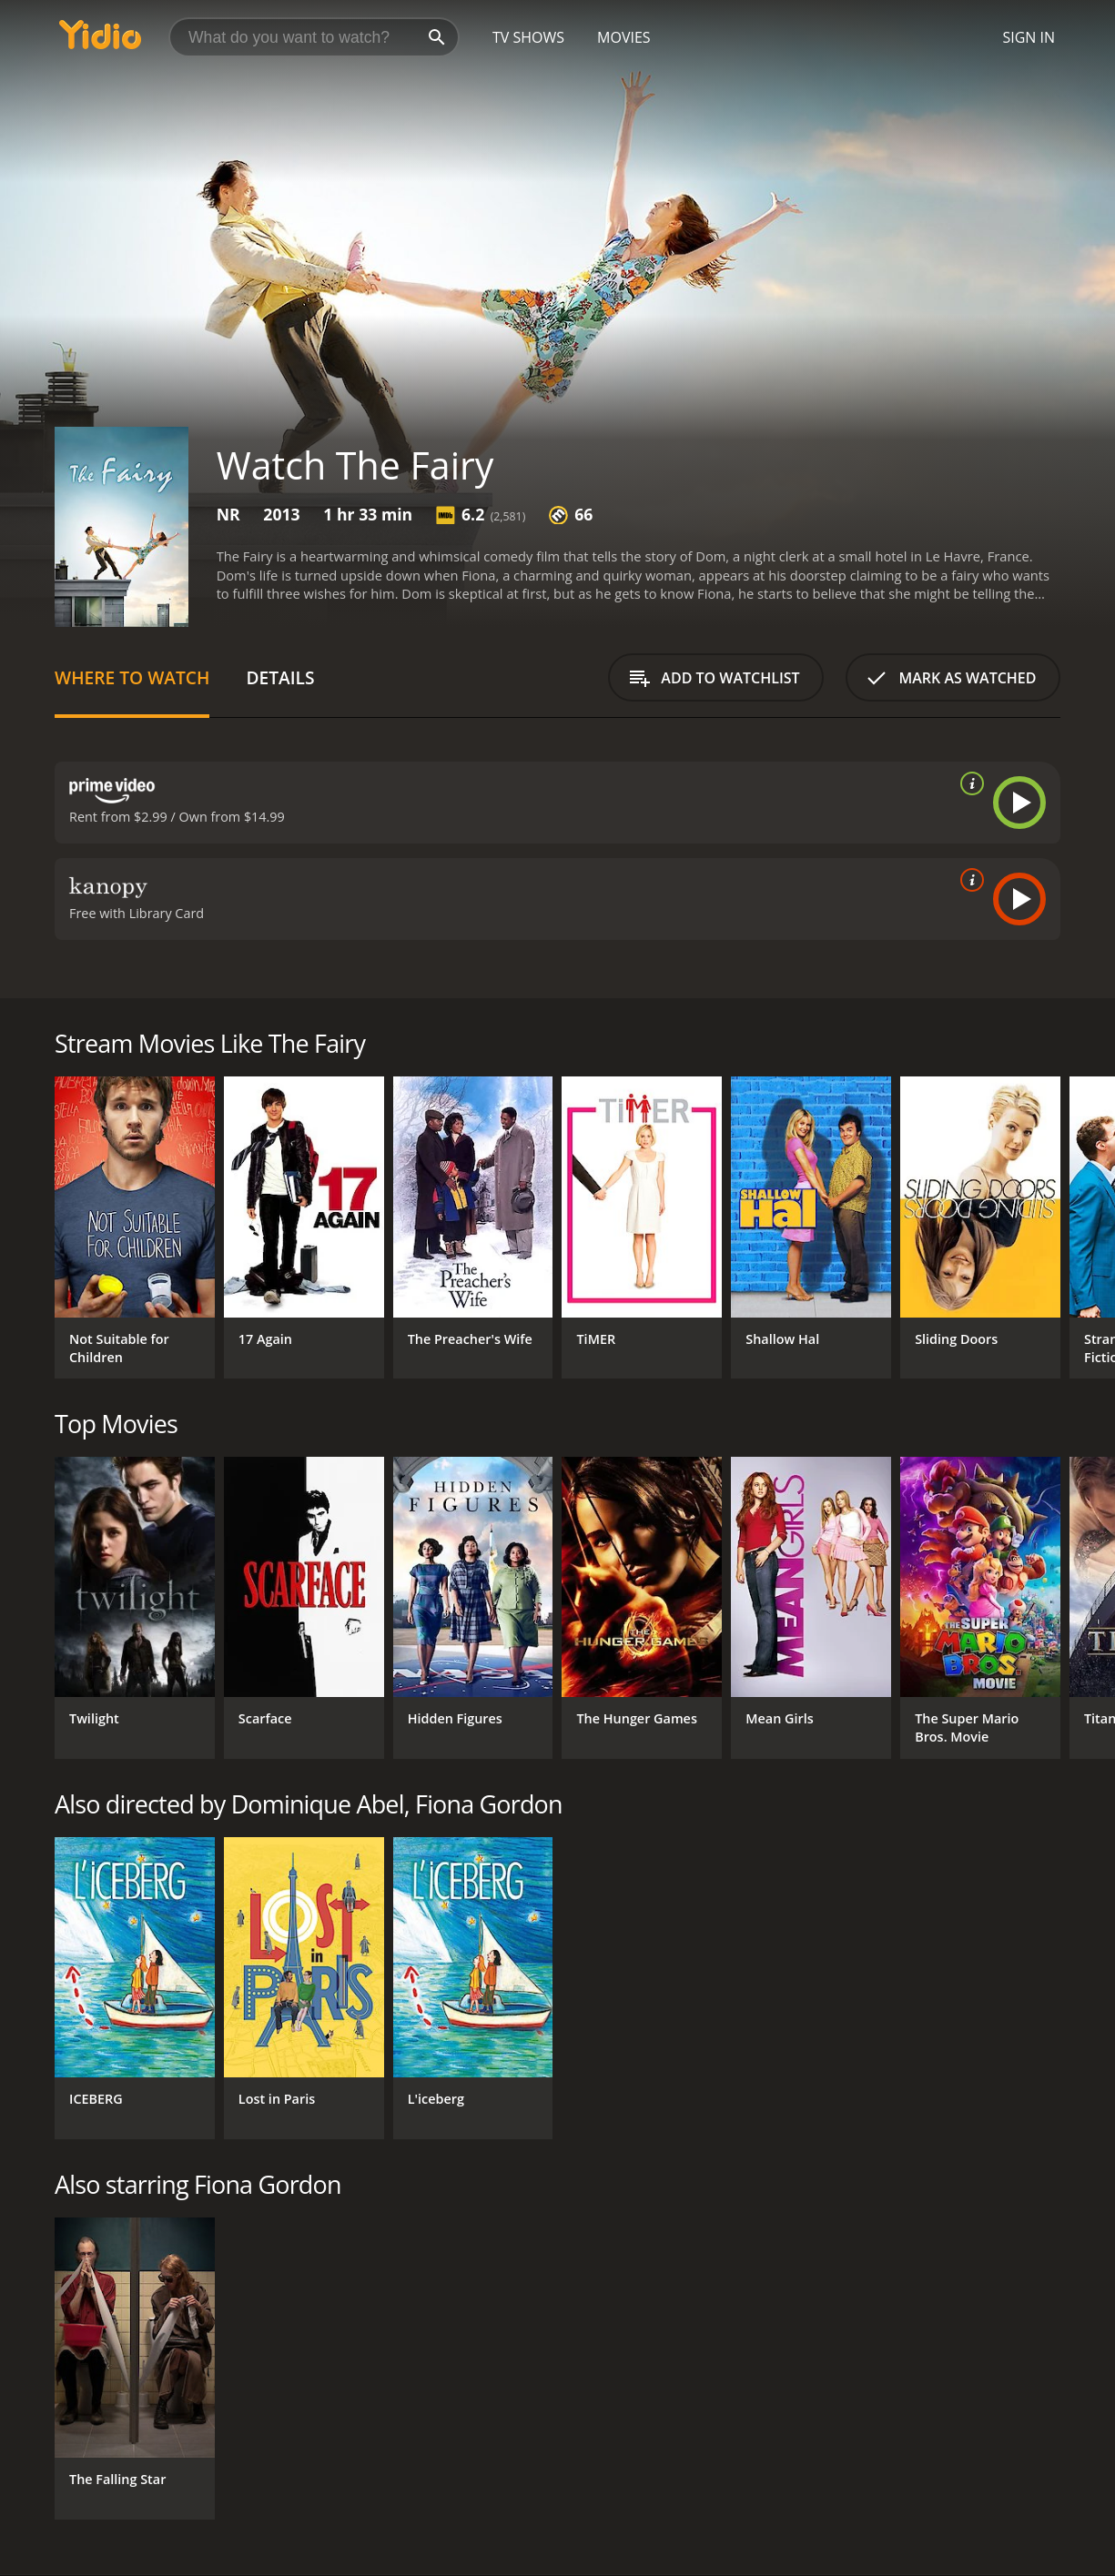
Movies (624, 37)
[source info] (968, 783)
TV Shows (528, 37)
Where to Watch (132, 677)
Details (280, 677)
